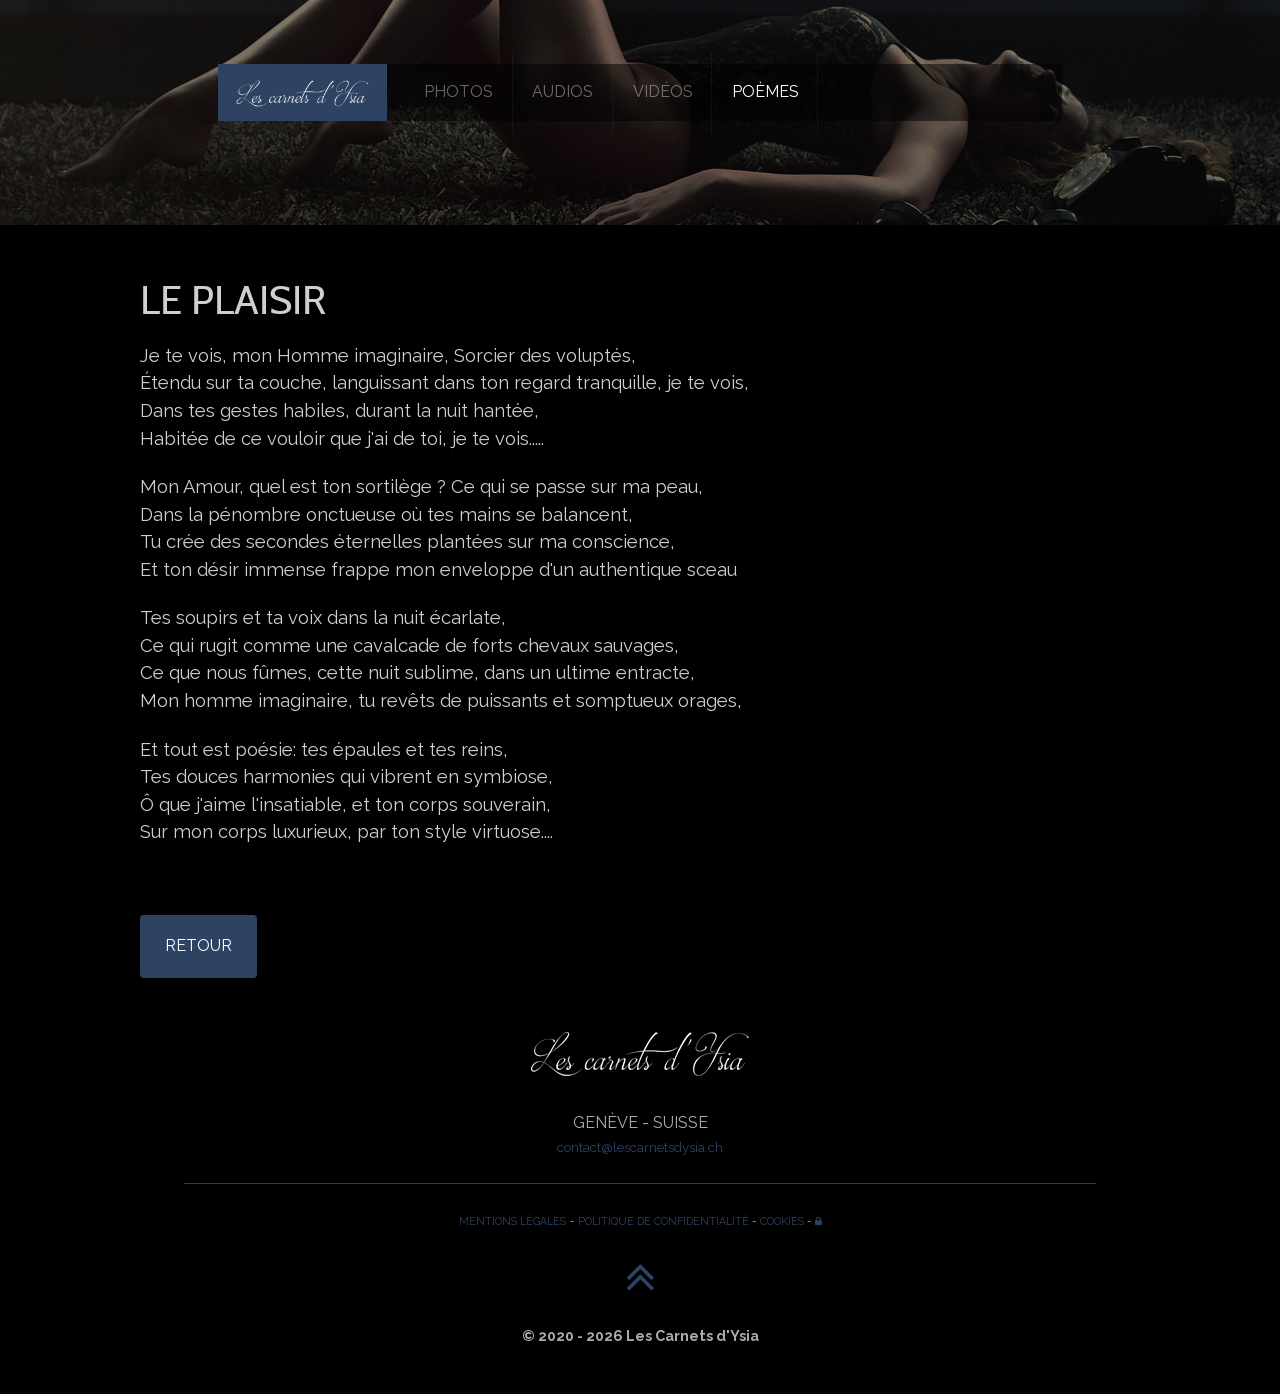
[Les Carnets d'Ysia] (302, 92)
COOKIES (782, 1221)
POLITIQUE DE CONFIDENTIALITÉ (663, 1221)
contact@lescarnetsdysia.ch (640, 1147)
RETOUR (198, 945)
